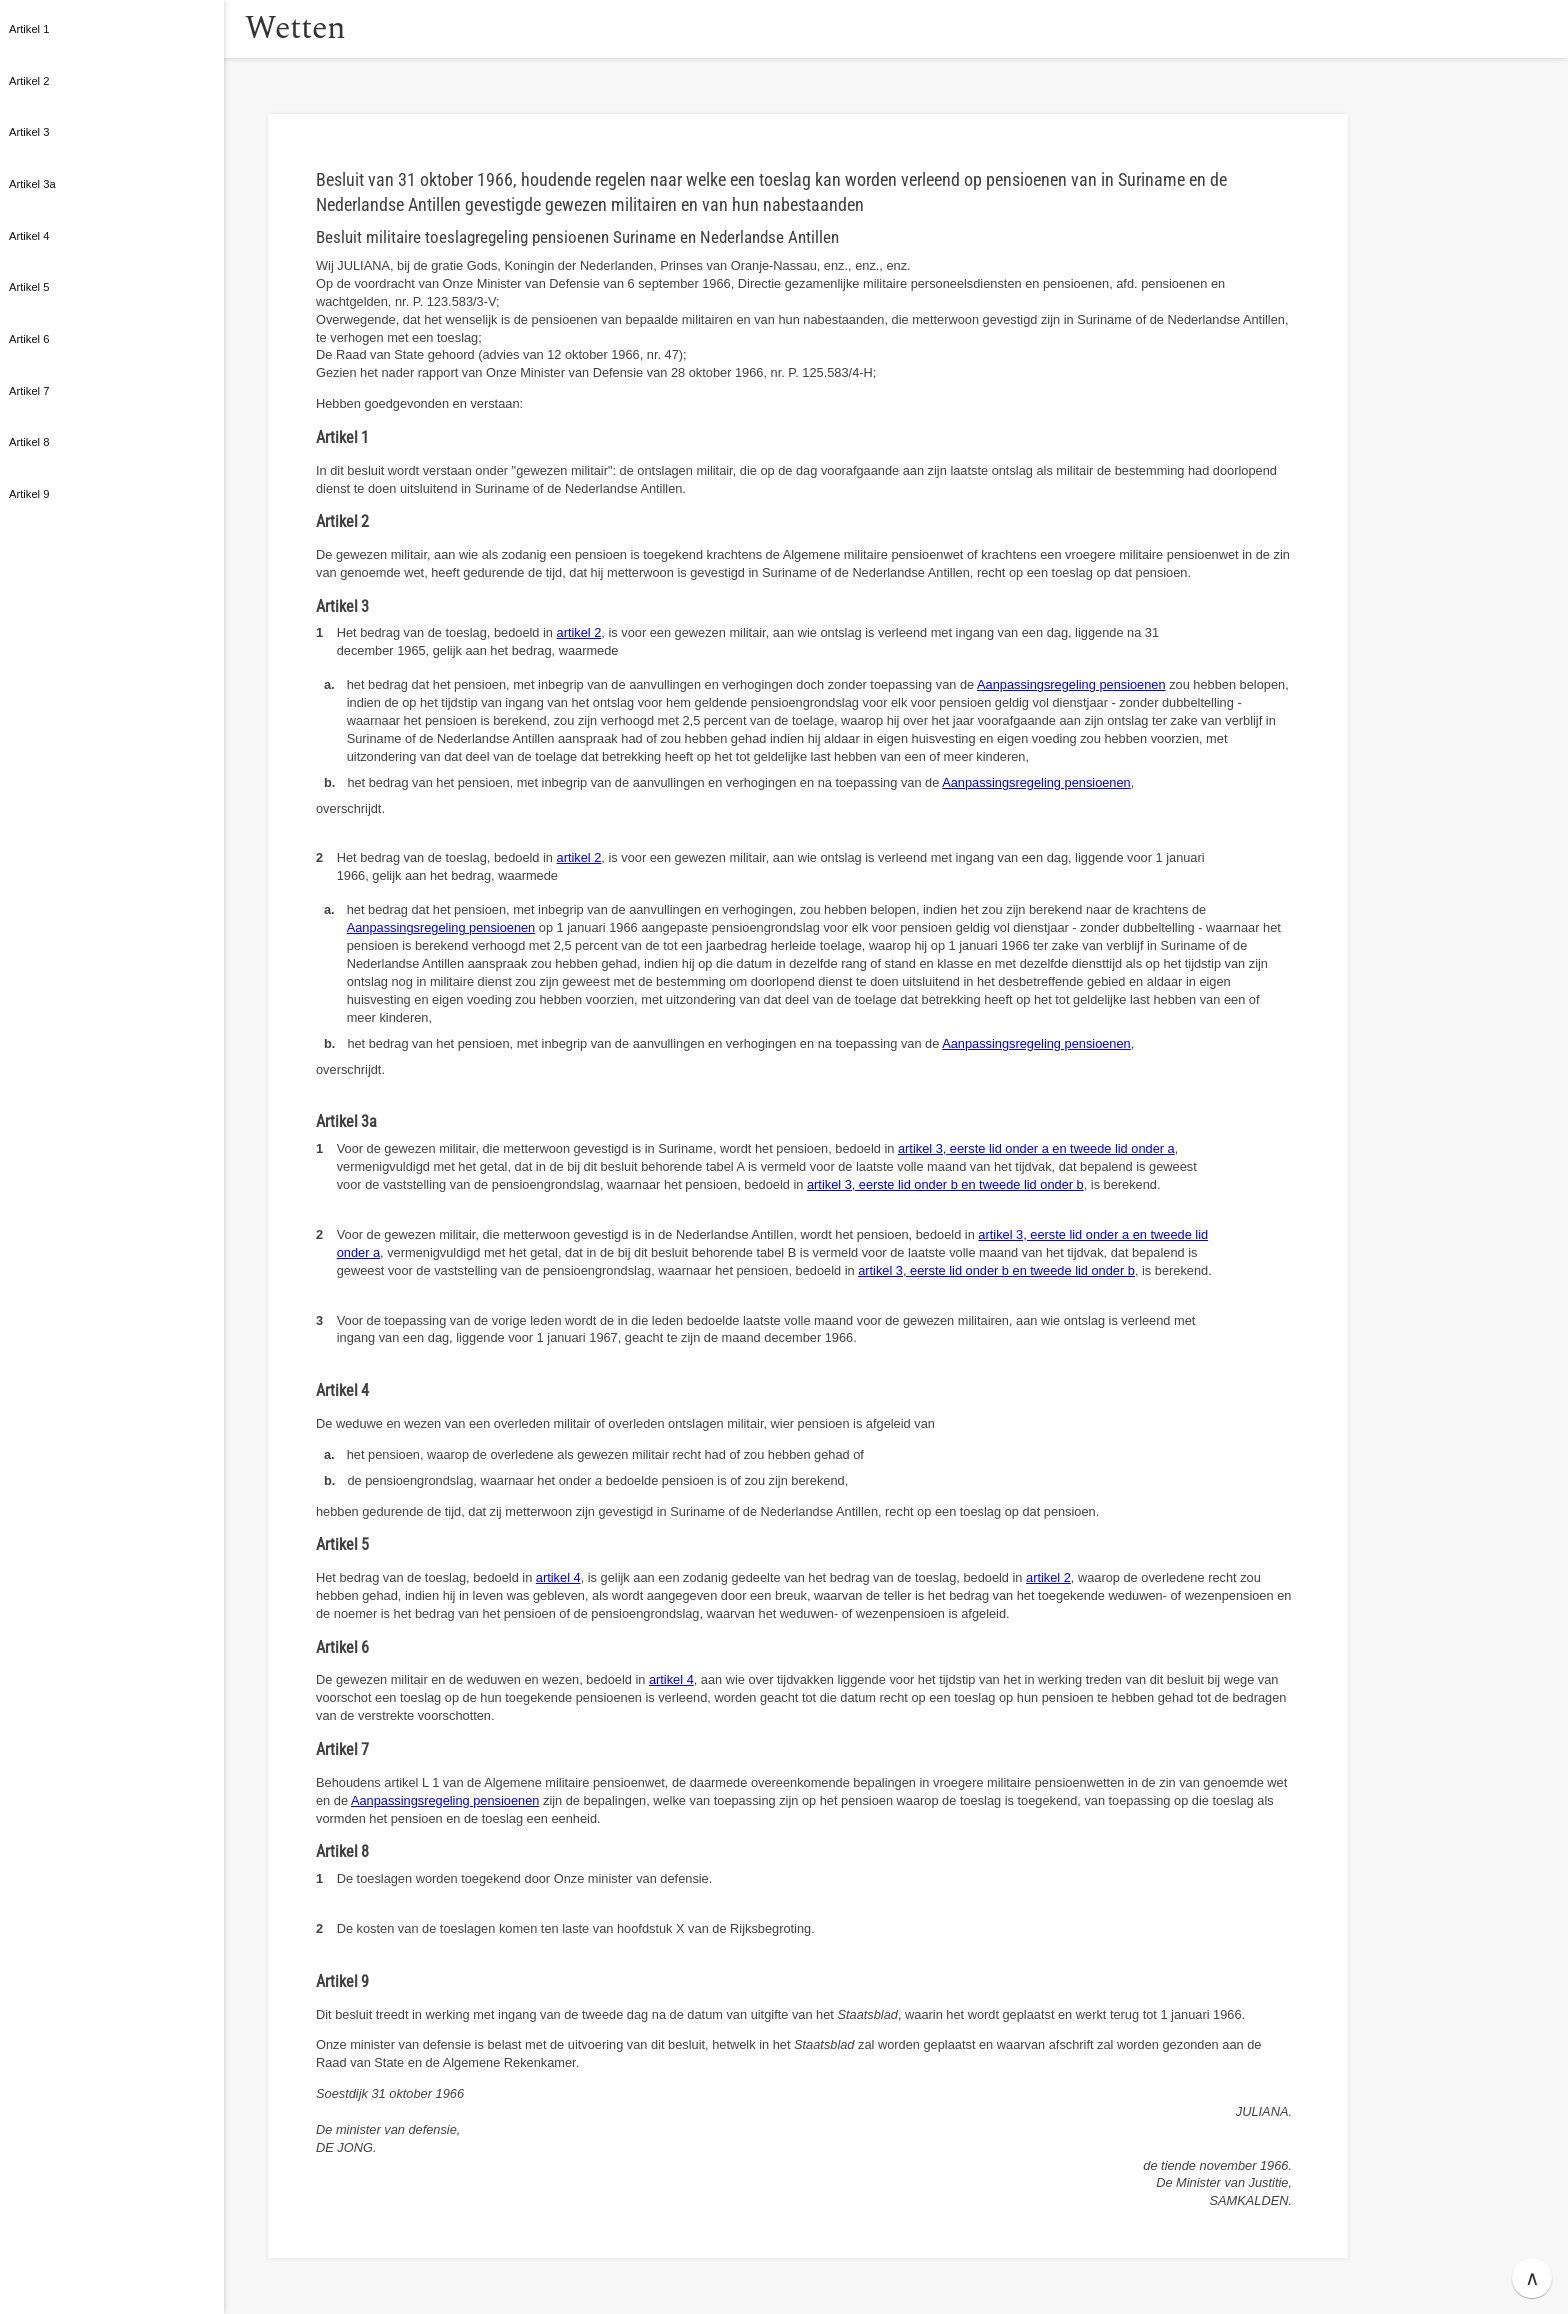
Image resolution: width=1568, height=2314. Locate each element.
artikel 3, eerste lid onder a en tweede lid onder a (1036, 1148)
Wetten (324, 28)
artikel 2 (579, 632)
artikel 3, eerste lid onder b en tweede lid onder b (945, 1184)
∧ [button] (1532, 2278)
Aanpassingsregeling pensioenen (1071, 684)
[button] (245, 29)
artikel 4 (558, 1577)
